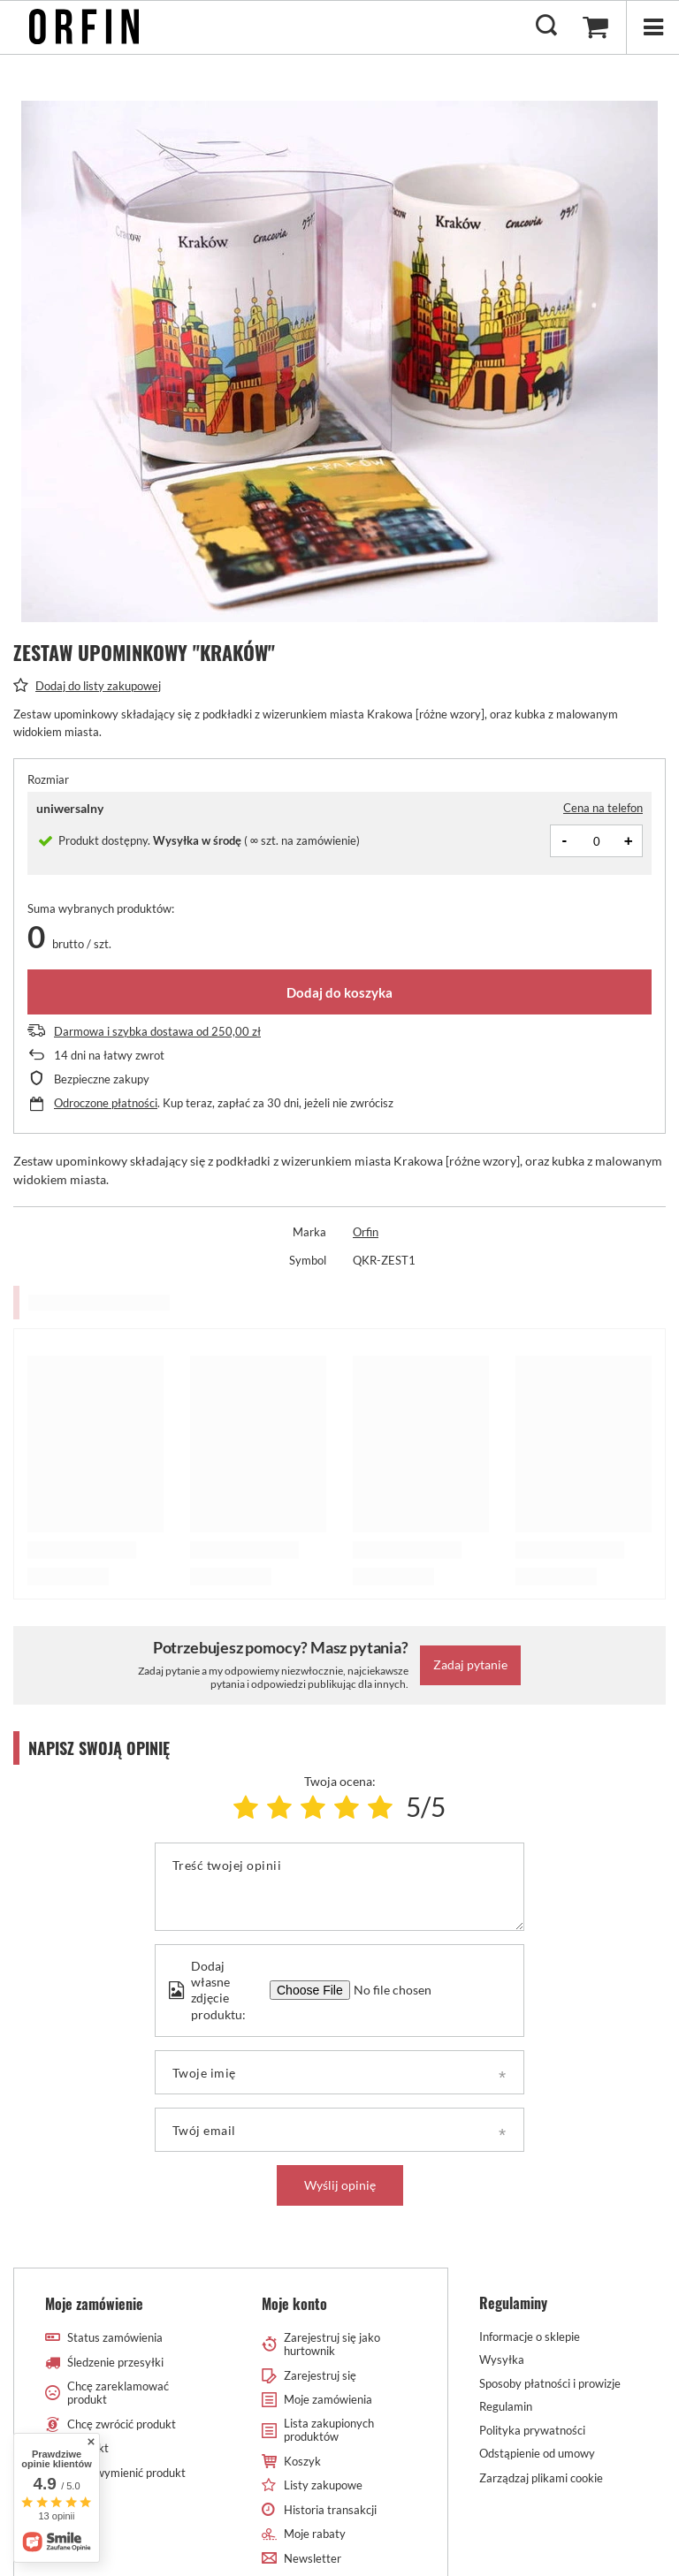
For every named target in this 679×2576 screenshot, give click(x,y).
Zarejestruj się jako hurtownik (332, 2345)
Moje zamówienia (328, 2399)
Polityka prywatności (532, 2430)
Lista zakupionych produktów (329, 2430)
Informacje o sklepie (529, 2337)
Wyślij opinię (340, 2184)
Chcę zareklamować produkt (118, 2393)
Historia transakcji (330, 2510)
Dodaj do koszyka (339, 992)
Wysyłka (501, 2360)
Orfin (365, 1232)
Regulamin (505, 2406)
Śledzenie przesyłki (115, 2362)
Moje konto (294, 2304)
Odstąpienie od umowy (537, 2453)
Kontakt (88, 2448)
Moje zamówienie (94, 2304)
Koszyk (302, 2461)
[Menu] (652, 27)
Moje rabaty (315, 2534)
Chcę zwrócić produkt (121, 2424)
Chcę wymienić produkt (126, 2473)
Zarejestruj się (320, 2375)
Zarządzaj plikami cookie (541, 2478)
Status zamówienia (115, 2337)
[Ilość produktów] (596, 840)
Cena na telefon (603, 808)
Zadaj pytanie (470, 1664)
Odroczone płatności (105, 1103)
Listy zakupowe (323, 2485)
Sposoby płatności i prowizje (550, 2383)
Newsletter (312, 2558)
